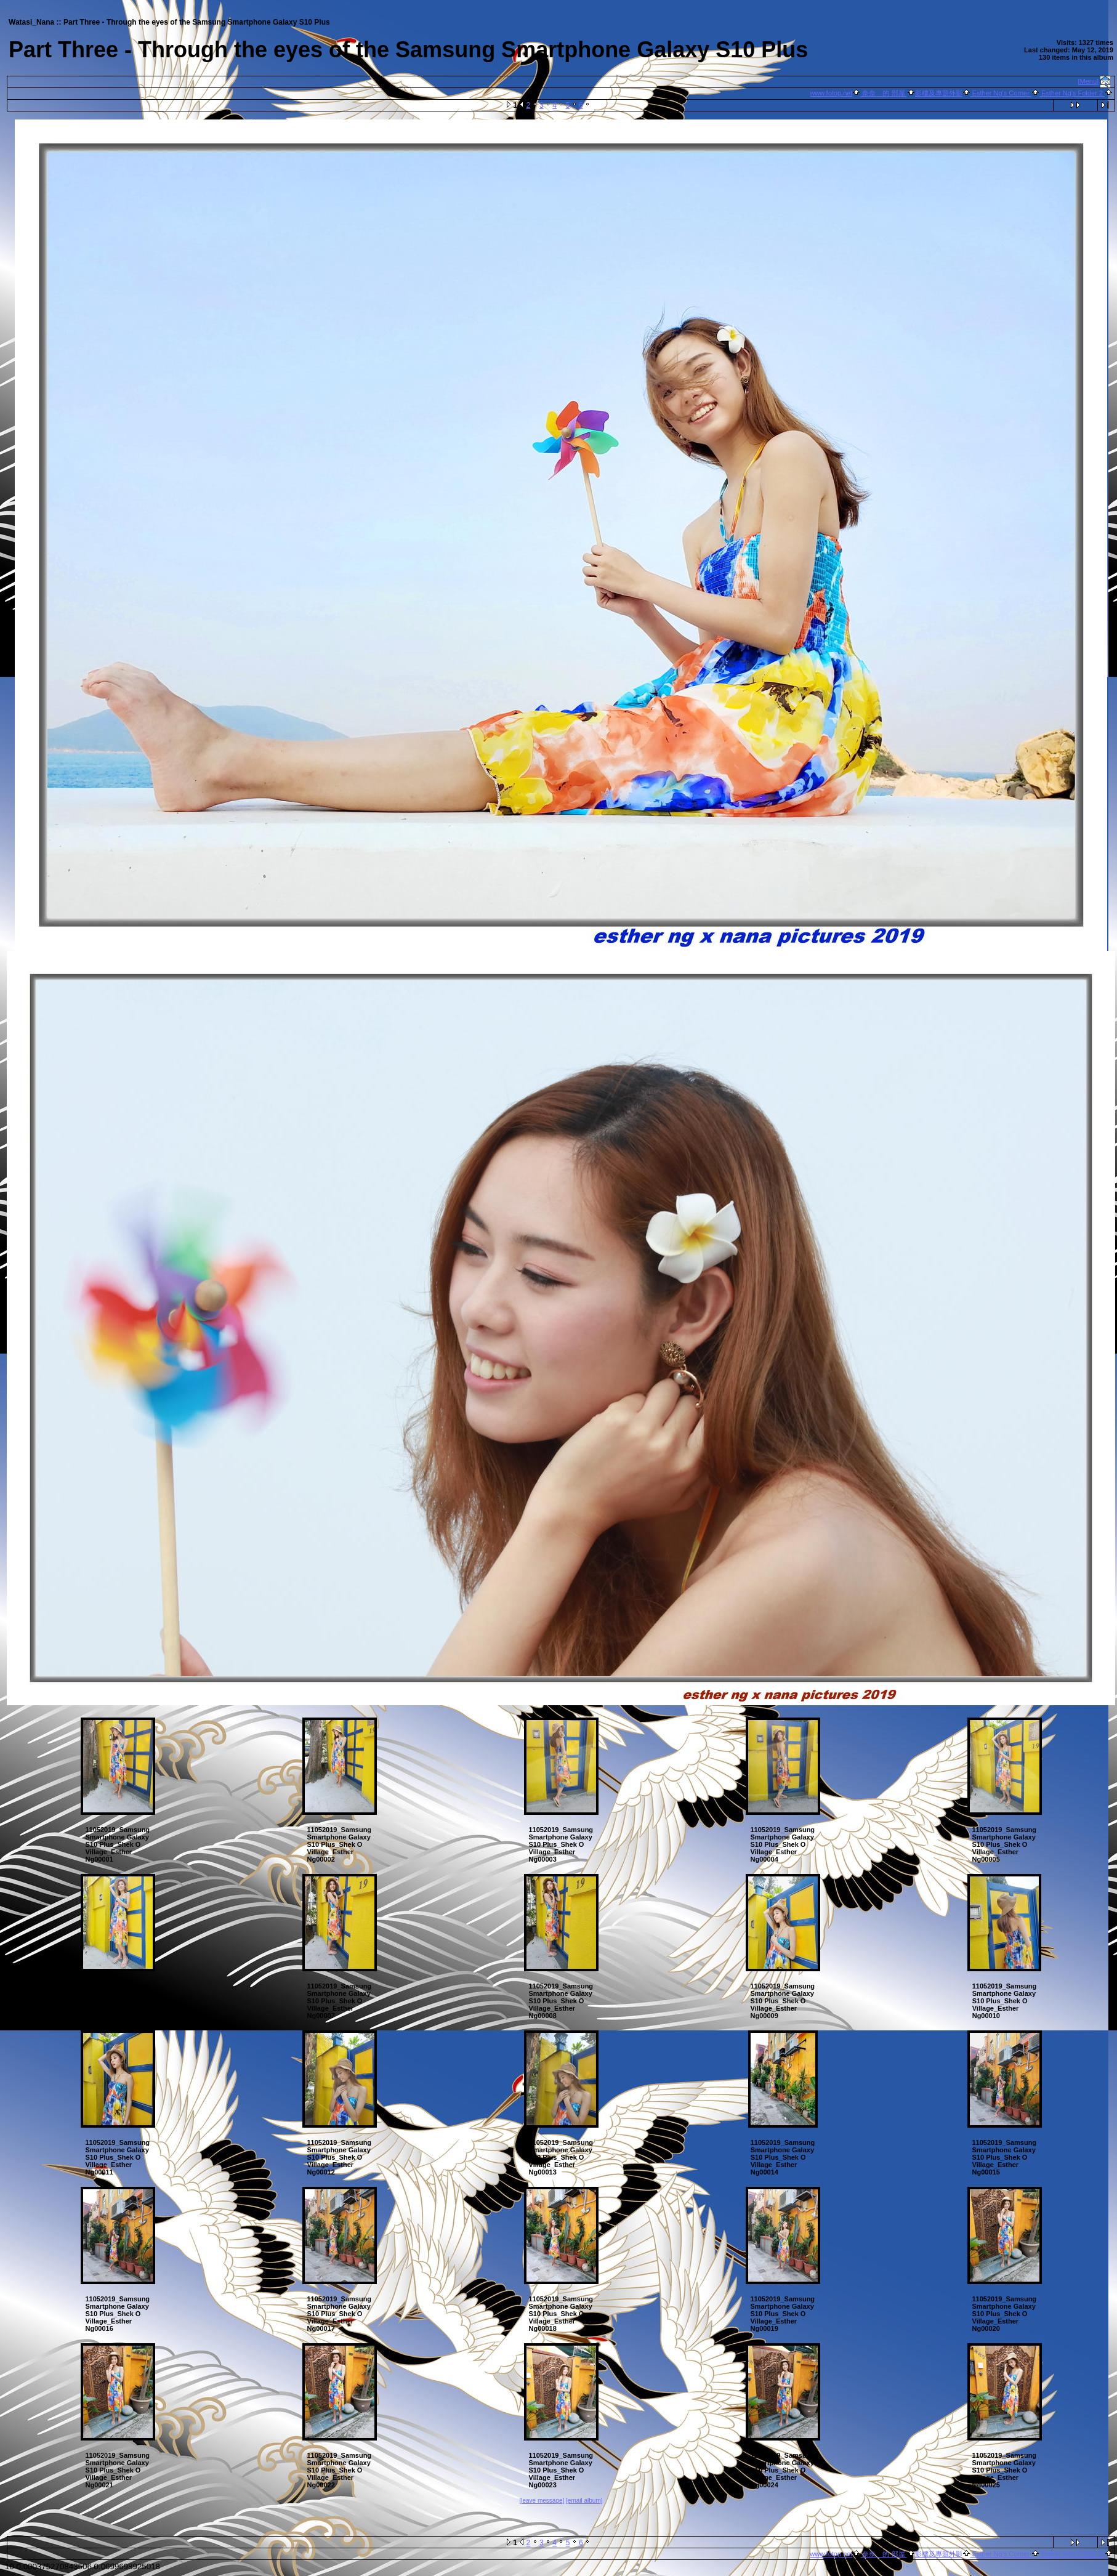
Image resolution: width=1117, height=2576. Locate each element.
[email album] (584, 2500)
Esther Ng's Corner (1000, 93)
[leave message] (541, 2500)
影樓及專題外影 (938, 93)
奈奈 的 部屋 (883, 93)
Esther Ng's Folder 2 (1072, 93)
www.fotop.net (831, 93)
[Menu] (1088, 81)
